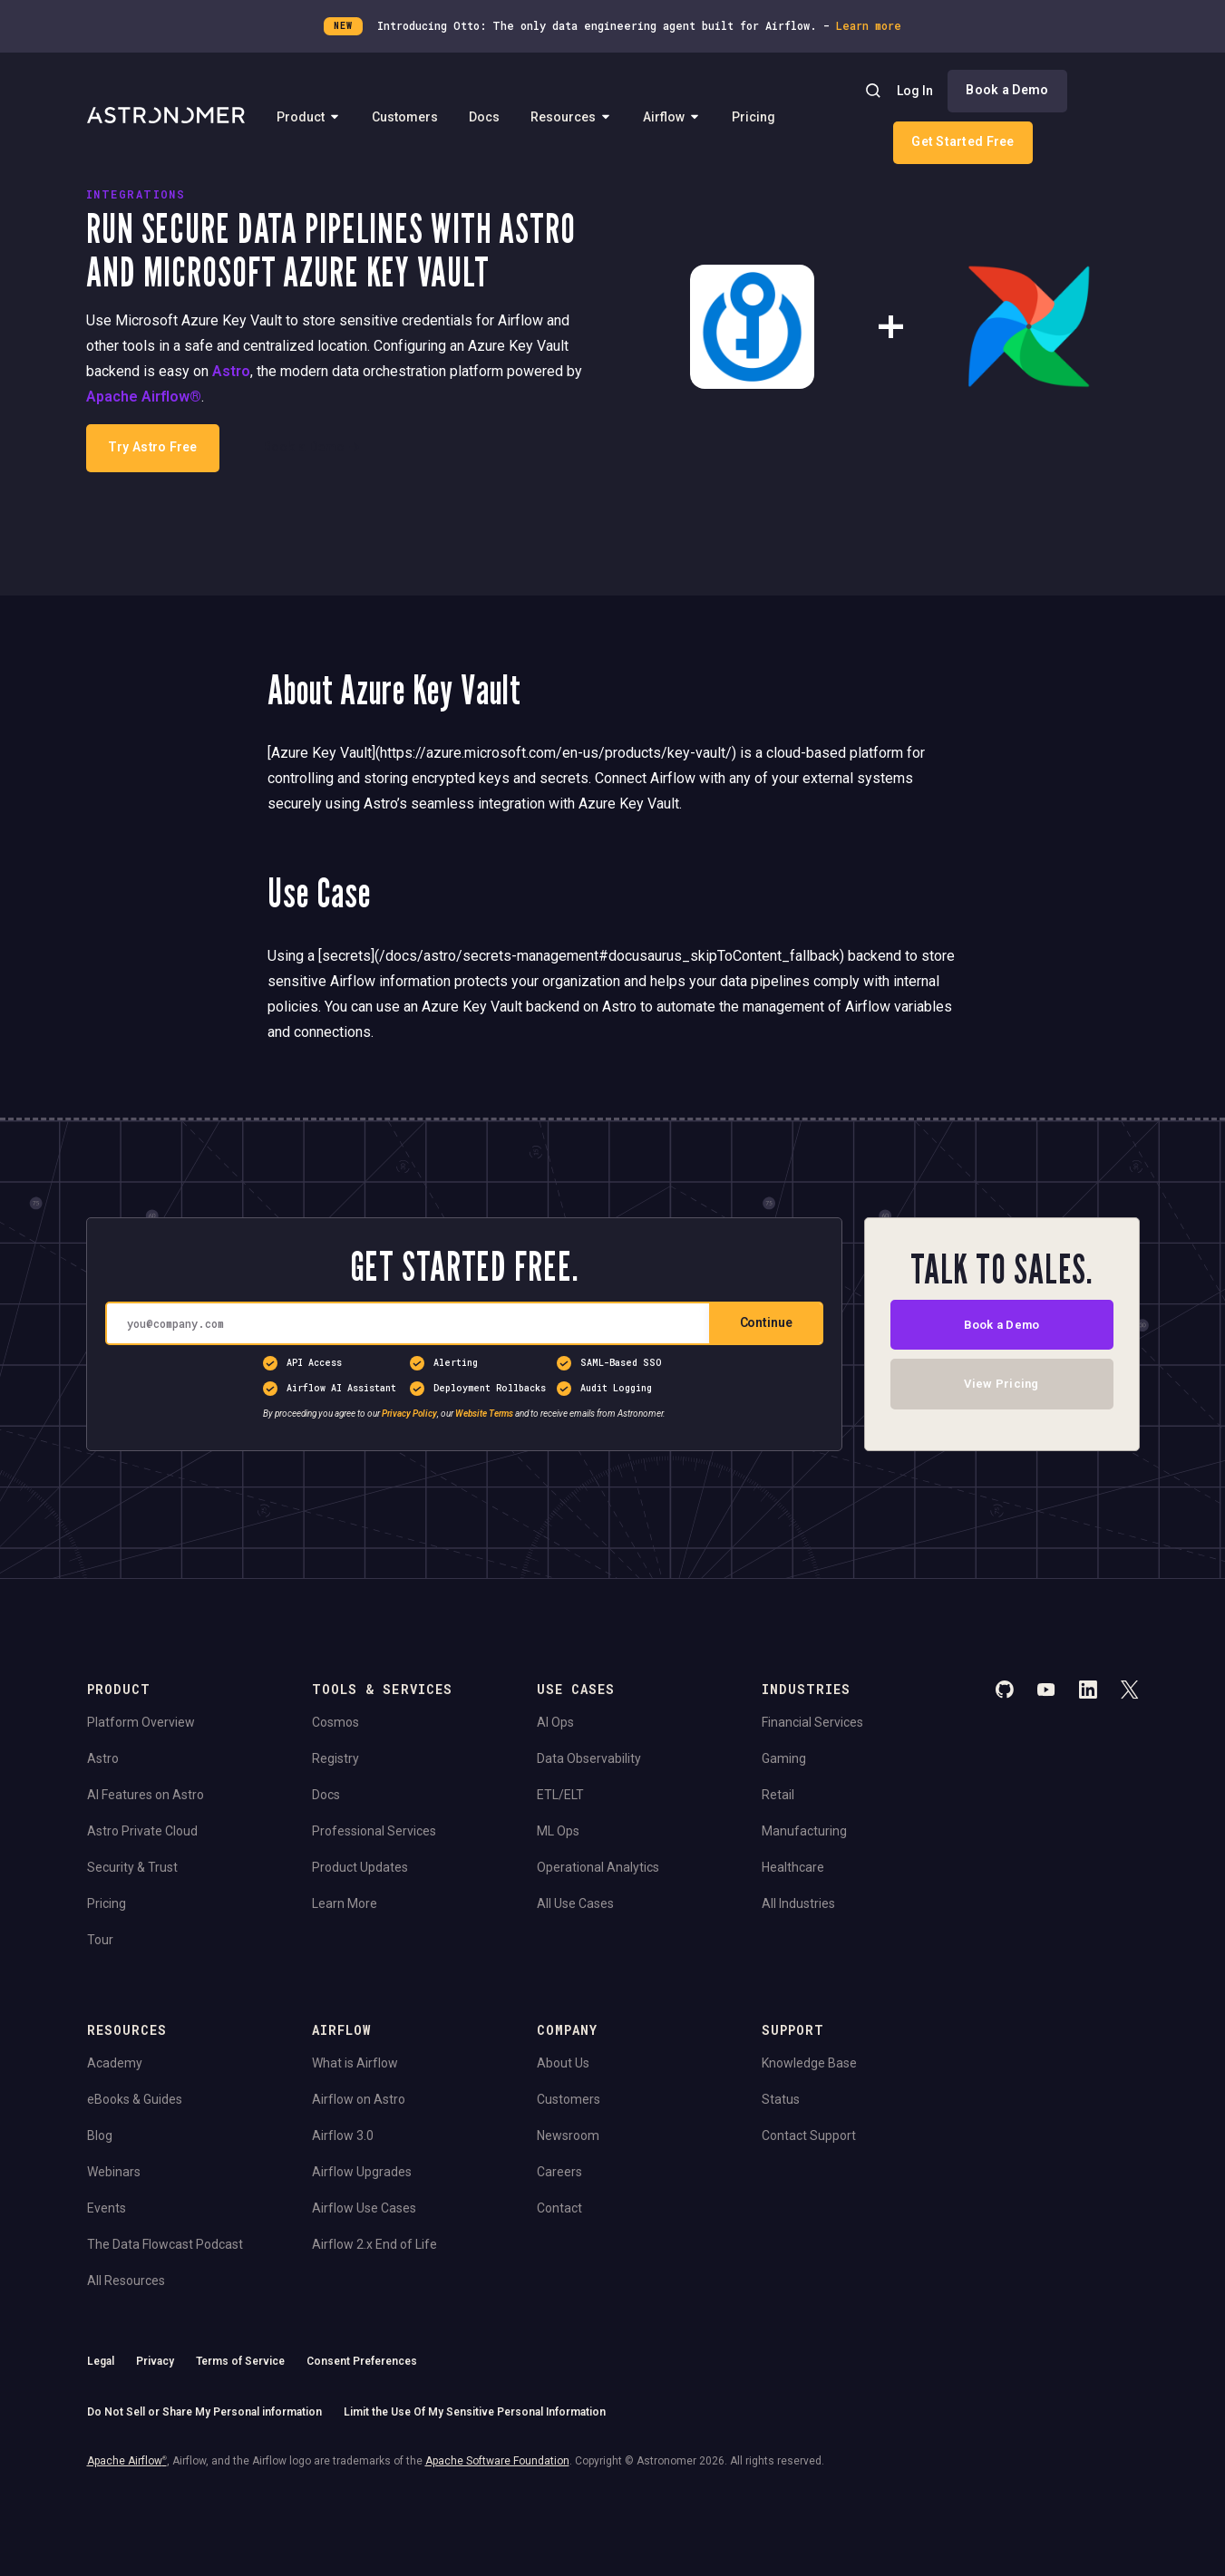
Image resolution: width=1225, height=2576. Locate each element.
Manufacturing (804, 1831)
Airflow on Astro (358, 2099)
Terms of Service (240, 2361)
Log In (915, 90)
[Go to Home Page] (166, 117)
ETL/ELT (560, 1794)
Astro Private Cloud (142, 1831)
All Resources (126, 2280)
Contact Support (809, 2135)
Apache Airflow (127, 2461)
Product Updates (360, 1867)
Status (781, 2099)
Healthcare (793, 1867)
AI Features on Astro (145, 1794)
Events (106, 2208)
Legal (100, 2361)
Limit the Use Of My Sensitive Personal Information (475, 2412)
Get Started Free (962, 141)
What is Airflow (355, 2063)
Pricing (753, 116)
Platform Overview (141, 1722)
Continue (766, 1322)
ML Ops (558, 1831)
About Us (563, 2063)
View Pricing (1001, 1387)
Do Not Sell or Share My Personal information (204, 2412)
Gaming (784, 1758)
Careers (559, 2171)
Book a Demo (1007, 89)
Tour (100, 1939)
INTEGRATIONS (135, 194)
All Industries (798, 1903)
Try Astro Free (152, 447)
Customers (405, 116)
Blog (99, 2135)
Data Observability (589, 1758)
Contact (559, 2208)
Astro (231, 371)
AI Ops (555, 1722)
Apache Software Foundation (497, 2461)
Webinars (114, 2171)
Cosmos (335, 1722)
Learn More (344, 1903)
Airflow (672, 116)
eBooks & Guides (134, 2099)
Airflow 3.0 (343, 2135)
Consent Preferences (361, 2361)
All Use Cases (575, 1903)
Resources (571, 116)
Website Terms (484, 1414)
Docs (484, 116)
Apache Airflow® (143, 396)
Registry (335, 1758)
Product (309, 116)
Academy (114, 2063)
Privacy (155, 2361)
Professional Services (374, 1831)
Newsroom (568, 2135)
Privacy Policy (409, 1414)
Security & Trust (132, 1867)
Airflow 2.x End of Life (374, 2244)
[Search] (873, 90)
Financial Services (812, 1722)
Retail (778, 1794)
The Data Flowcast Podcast (165, 2244)
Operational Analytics (598, 1867)
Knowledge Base (809, 2063)
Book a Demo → (312, 447)
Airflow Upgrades (362, 2171)
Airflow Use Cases (364, 2208)
